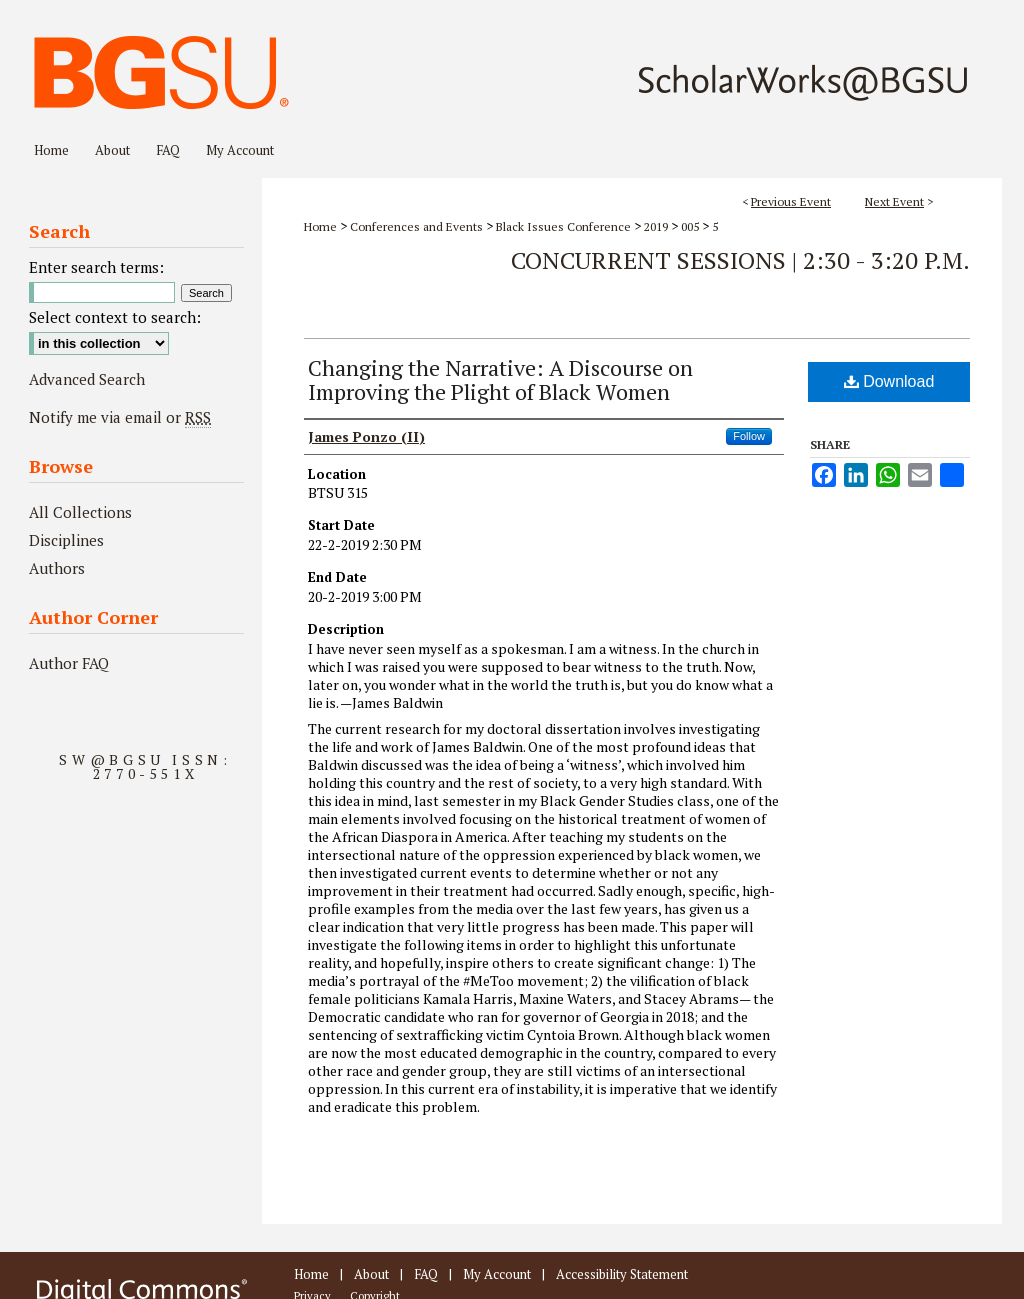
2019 (657, 226)
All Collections (80, 512)
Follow (749, 436)
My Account (497, 1274)
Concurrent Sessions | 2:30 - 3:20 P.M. (740, 260)
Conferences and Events (418, 226)
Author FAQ (69, 663)
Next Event (894, 201)
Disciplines (66, 540)
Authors (57, 568)
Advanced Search (87, 379)
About (371, 1274)
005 (691, 226)
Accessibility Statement (622, 1274)
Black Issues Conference (565, 226)
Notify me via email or (120, 417)
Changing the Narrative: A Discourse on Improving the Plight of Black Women (500, 379)
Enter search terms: (96, 267)
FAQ (426, 1274)
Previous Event (791, 201)
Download (889, 381)
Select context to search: (115, 317)
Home (320, 226)
